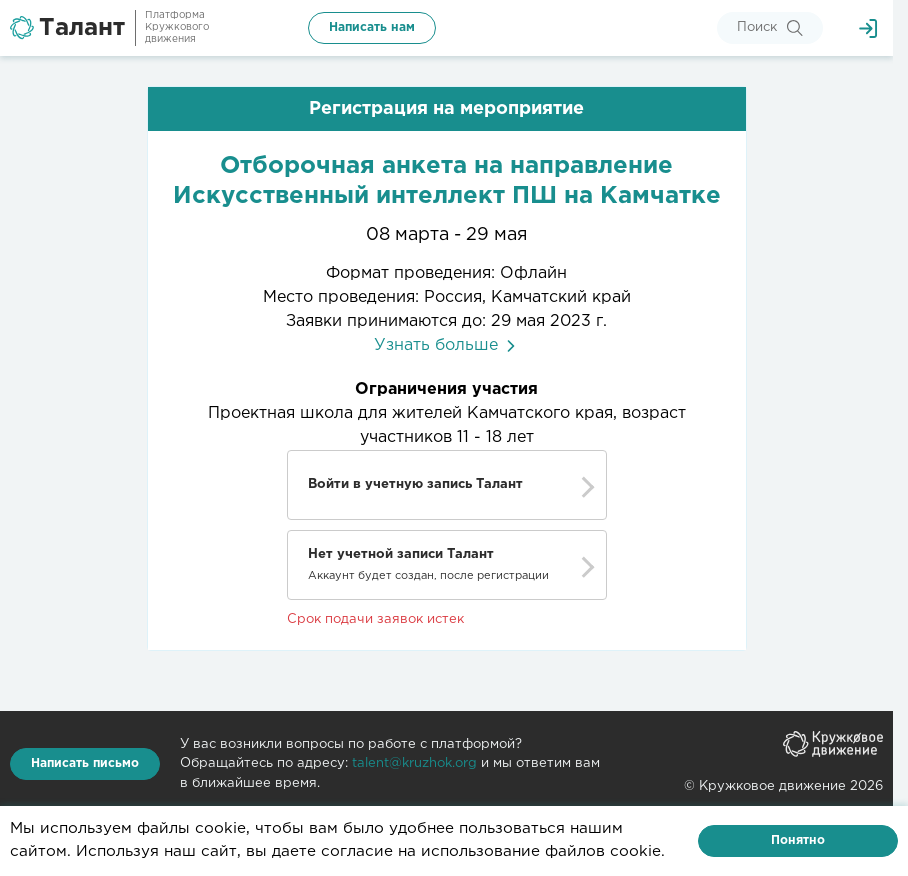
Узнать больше (446, 345)
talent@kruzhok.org (414, 763)
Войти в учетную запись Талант (415, 484)
